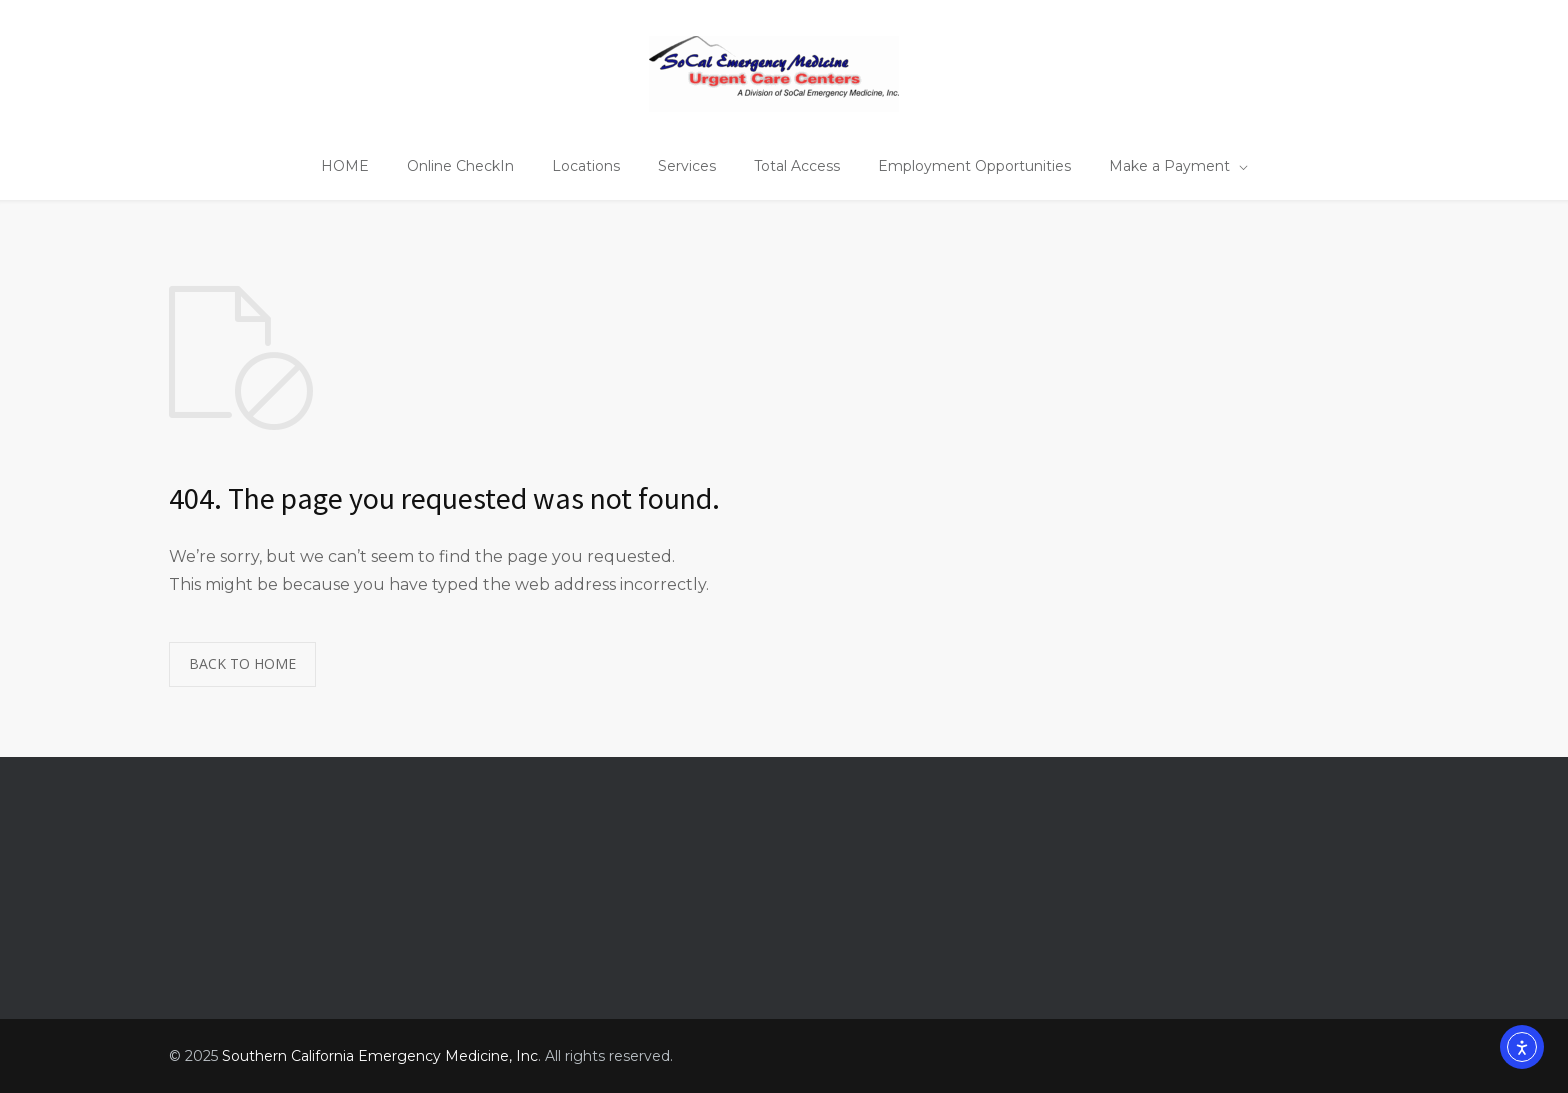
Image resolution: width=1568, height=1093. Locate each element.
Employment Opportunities (974, 166)
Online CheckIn (460, 166)
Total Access (797, 166)
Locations (586, 166)
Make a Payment (1169, 166)
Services (687, 166)
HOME (345, 166)
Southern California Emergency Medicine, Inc (380, 1056)
